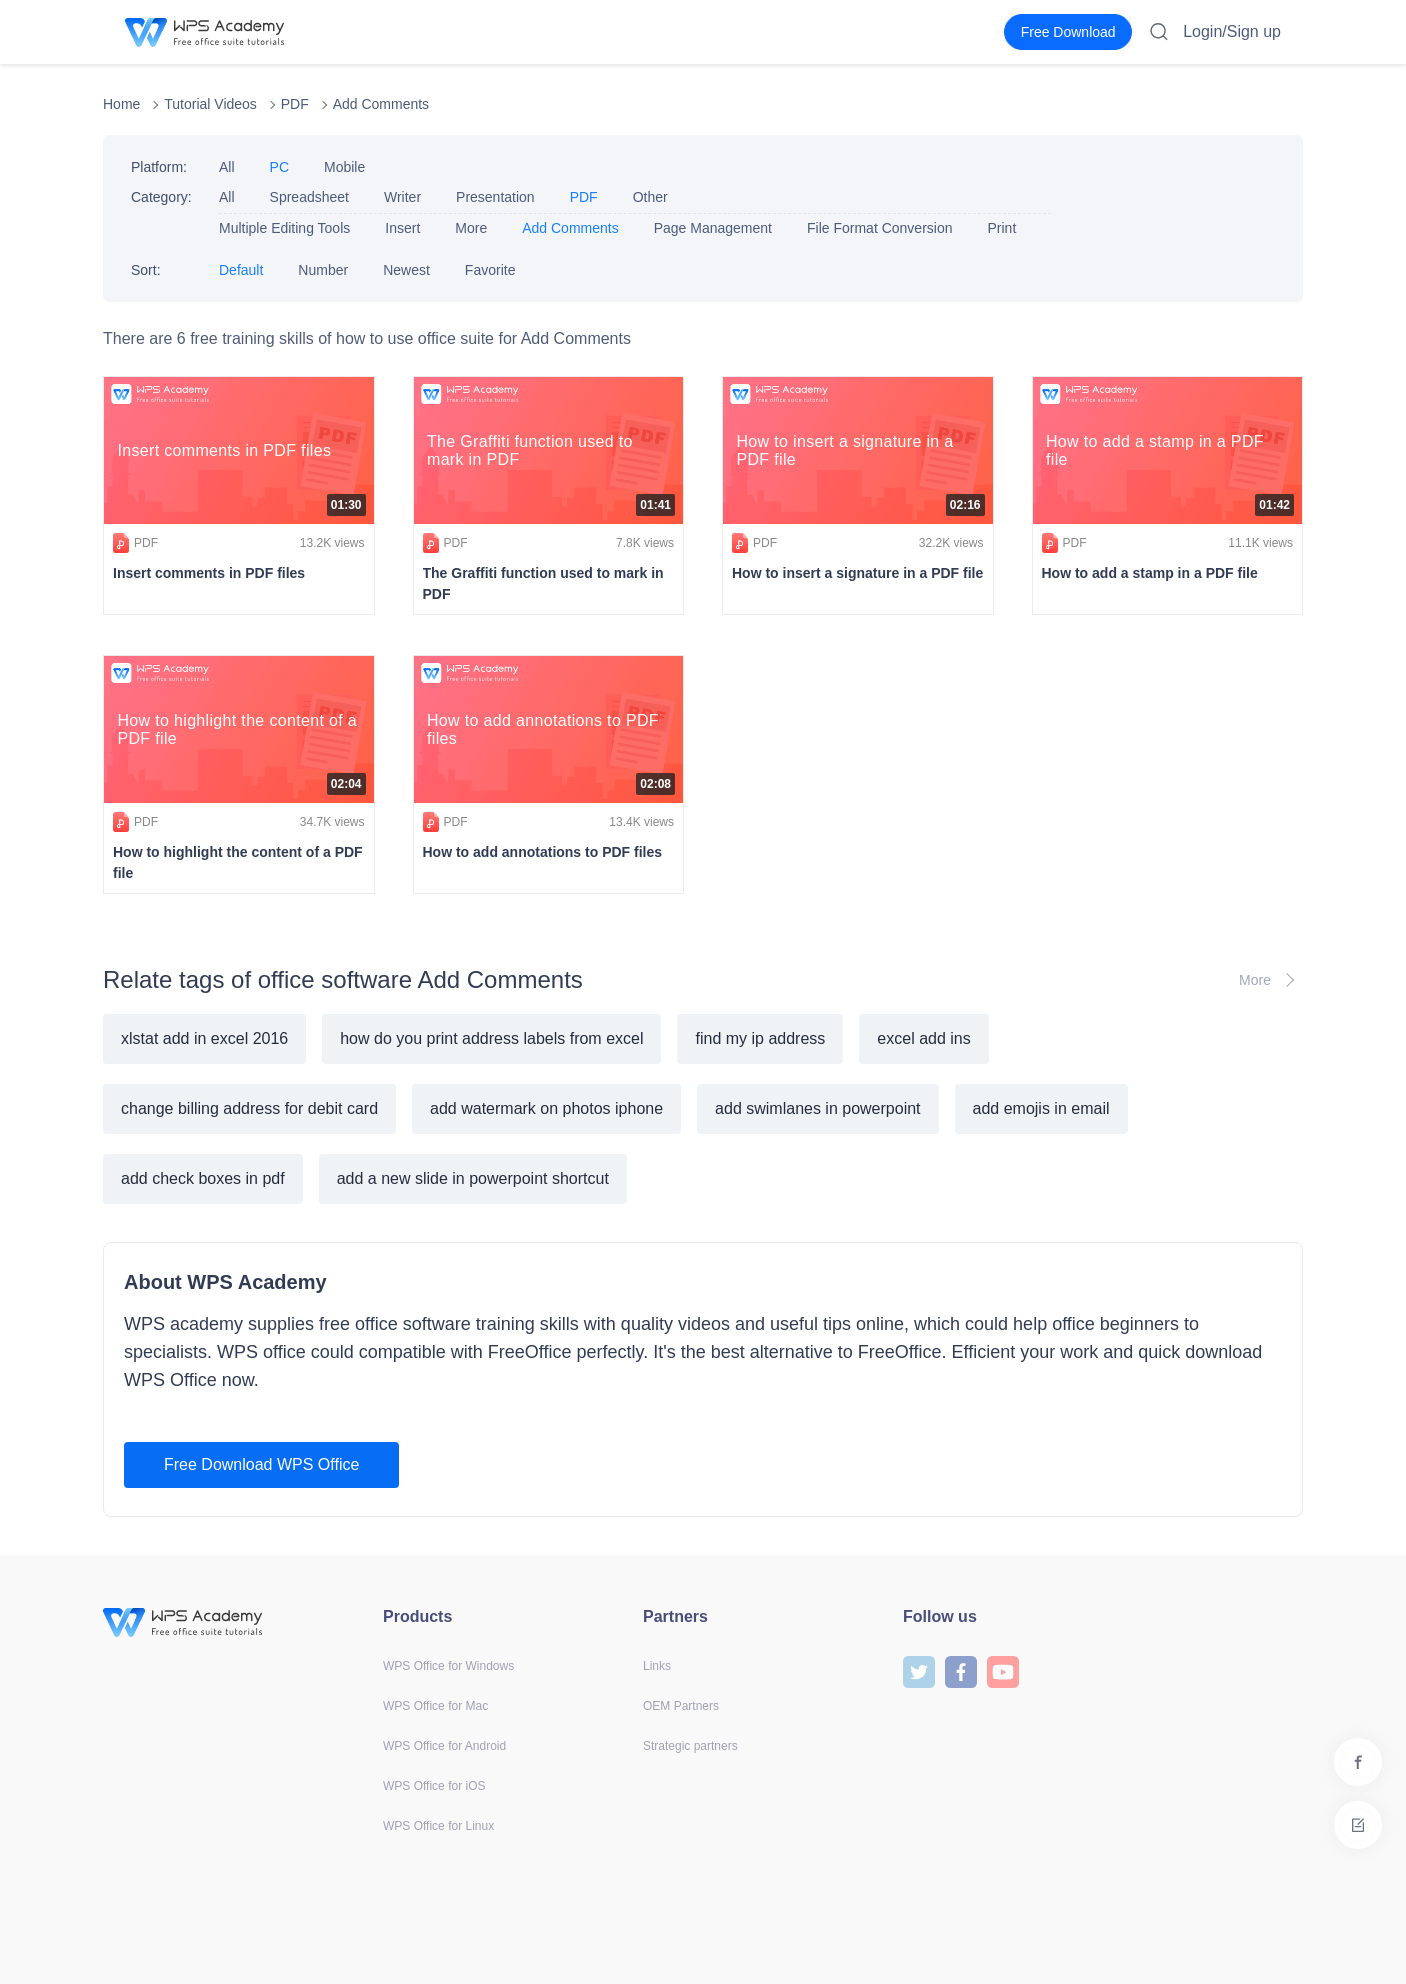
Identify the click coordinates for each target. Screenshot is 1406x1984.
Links (657, 1666)
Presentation (495, 197)
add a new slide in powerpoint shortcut (473, 1178)
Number (323, 270)
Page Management (713, 228)
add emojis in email (1041, 1108)
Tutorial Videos (210, 104)
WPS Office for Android (444, 1746)
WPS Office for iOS (434, 1786)
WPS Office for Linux (438, 1826)
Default (241, 270)
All (227, 167)
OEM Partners (681, 1706)
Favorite (490, 270)
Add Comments (381, 104)
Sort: (146, 270)
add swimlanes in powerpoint (817, 1108)
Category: (161, 197)
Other (650, 197)
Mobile (344, 167)
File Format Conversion (880, 228)
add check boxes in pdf (203, 1178)
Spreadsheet (309, 197)
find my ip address (760, 1038)
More (471, 228)
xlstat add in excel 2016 (204, 1038)
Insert (402, 228)
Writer (402, 197)
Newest (406, 270)
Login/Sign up (1232, 31)
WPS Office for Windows (448, 1666)
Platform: (159, 167)
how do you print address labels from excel (491, 1038)
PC (279, 167)
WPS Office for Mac (435, 1706)
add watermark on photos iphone (546, 1108)
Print (1001, 228)
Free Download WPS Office (261, 1464)
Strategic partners (690, 1746)
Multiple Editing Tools (284, 228)
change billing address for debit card (249, 1108)
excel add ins (923, 1038)
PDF (295, 104)
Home (121, 104)
